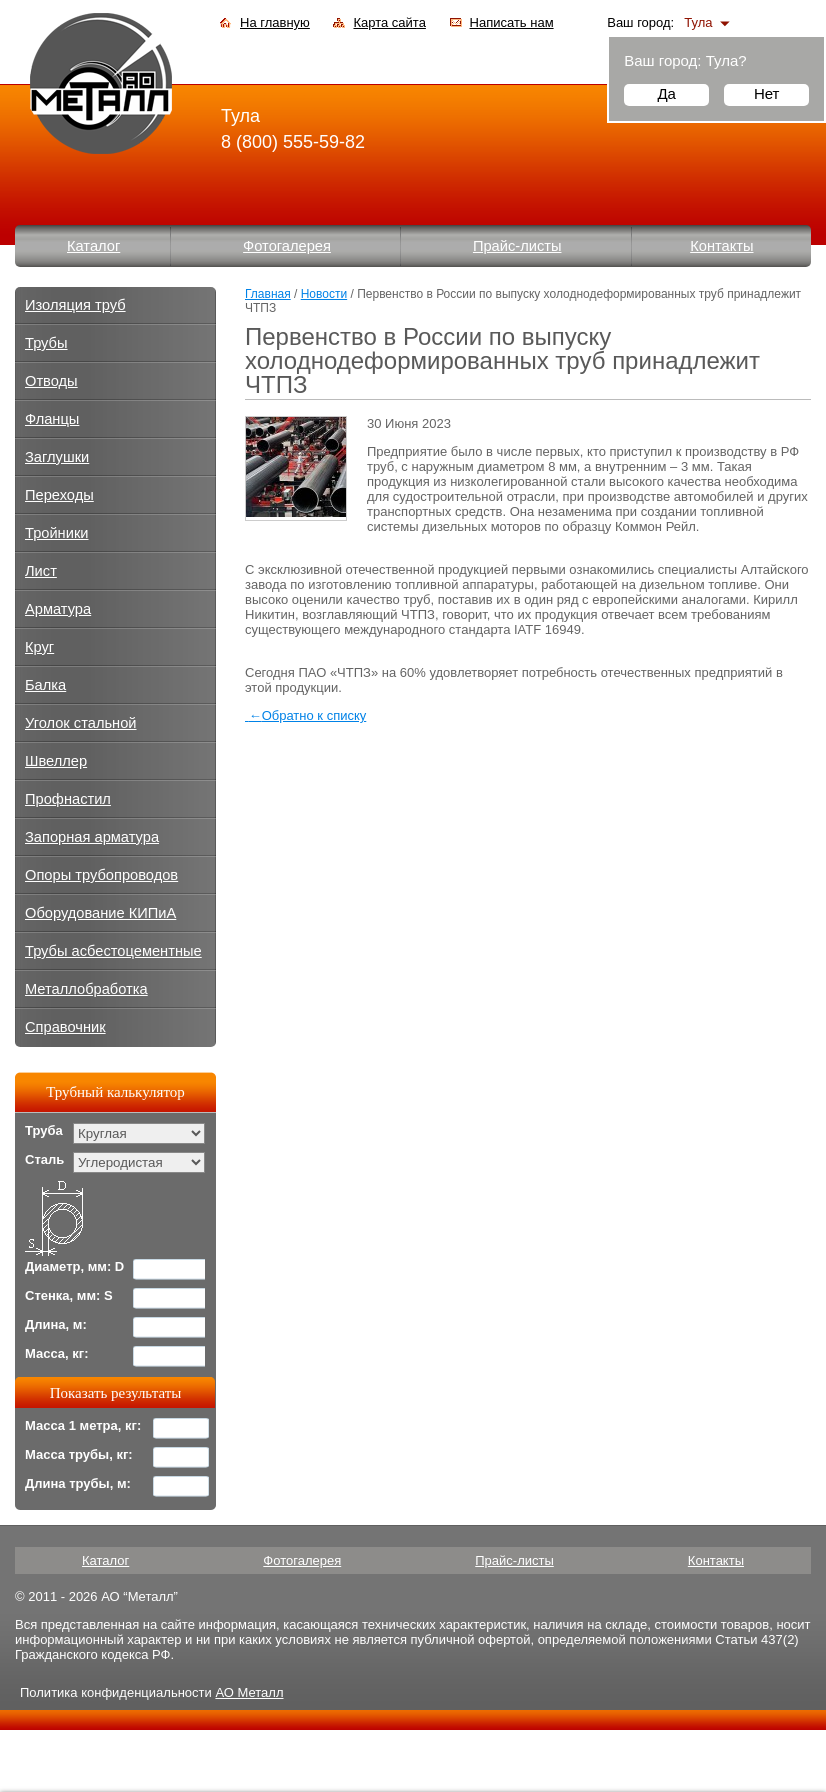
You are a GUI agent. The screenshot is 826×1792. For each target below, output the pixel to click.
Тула (698, 22)
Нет (767, 93)
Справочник (65, 1027)
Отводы (51, 381)
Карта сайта (389, 22)
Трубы (46, 343)
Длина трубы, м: (78, 1483)
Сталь (44, 1159)
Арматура (58, 609)
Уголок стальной (81, 723)
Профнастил (68, 799)
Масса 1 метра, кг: (83, 1425)
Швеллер (56, 761)
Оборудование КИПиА (100, 913)
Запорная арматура (92, 837)
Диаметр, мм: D (74, 1266)
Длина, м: (56, 1324)
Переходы (59, 495)
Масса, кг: (57, 1353)
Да (666, 93)
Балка (45, 685)
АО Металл (249, 1692)
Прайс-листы (517, 246)
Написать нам (512, 22)
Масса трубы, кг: (79, 1454)
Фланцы (52, 419)
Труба (44, 1130)
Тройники (57, 533)
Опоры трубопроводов (101, 875)
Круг (39, 647)
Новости (324, 294)
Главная (268, 294)
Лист (41, 571)
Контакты (721, 246)
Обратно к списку (305, 715)
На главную (275, 22)
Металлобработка (86, 989)
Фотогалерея (287, 246)
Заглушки (57, 457)
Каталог (93, 246)
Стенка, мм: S (69, 1295)
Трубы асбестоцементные (113, 951)
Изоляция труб (75, 305)
